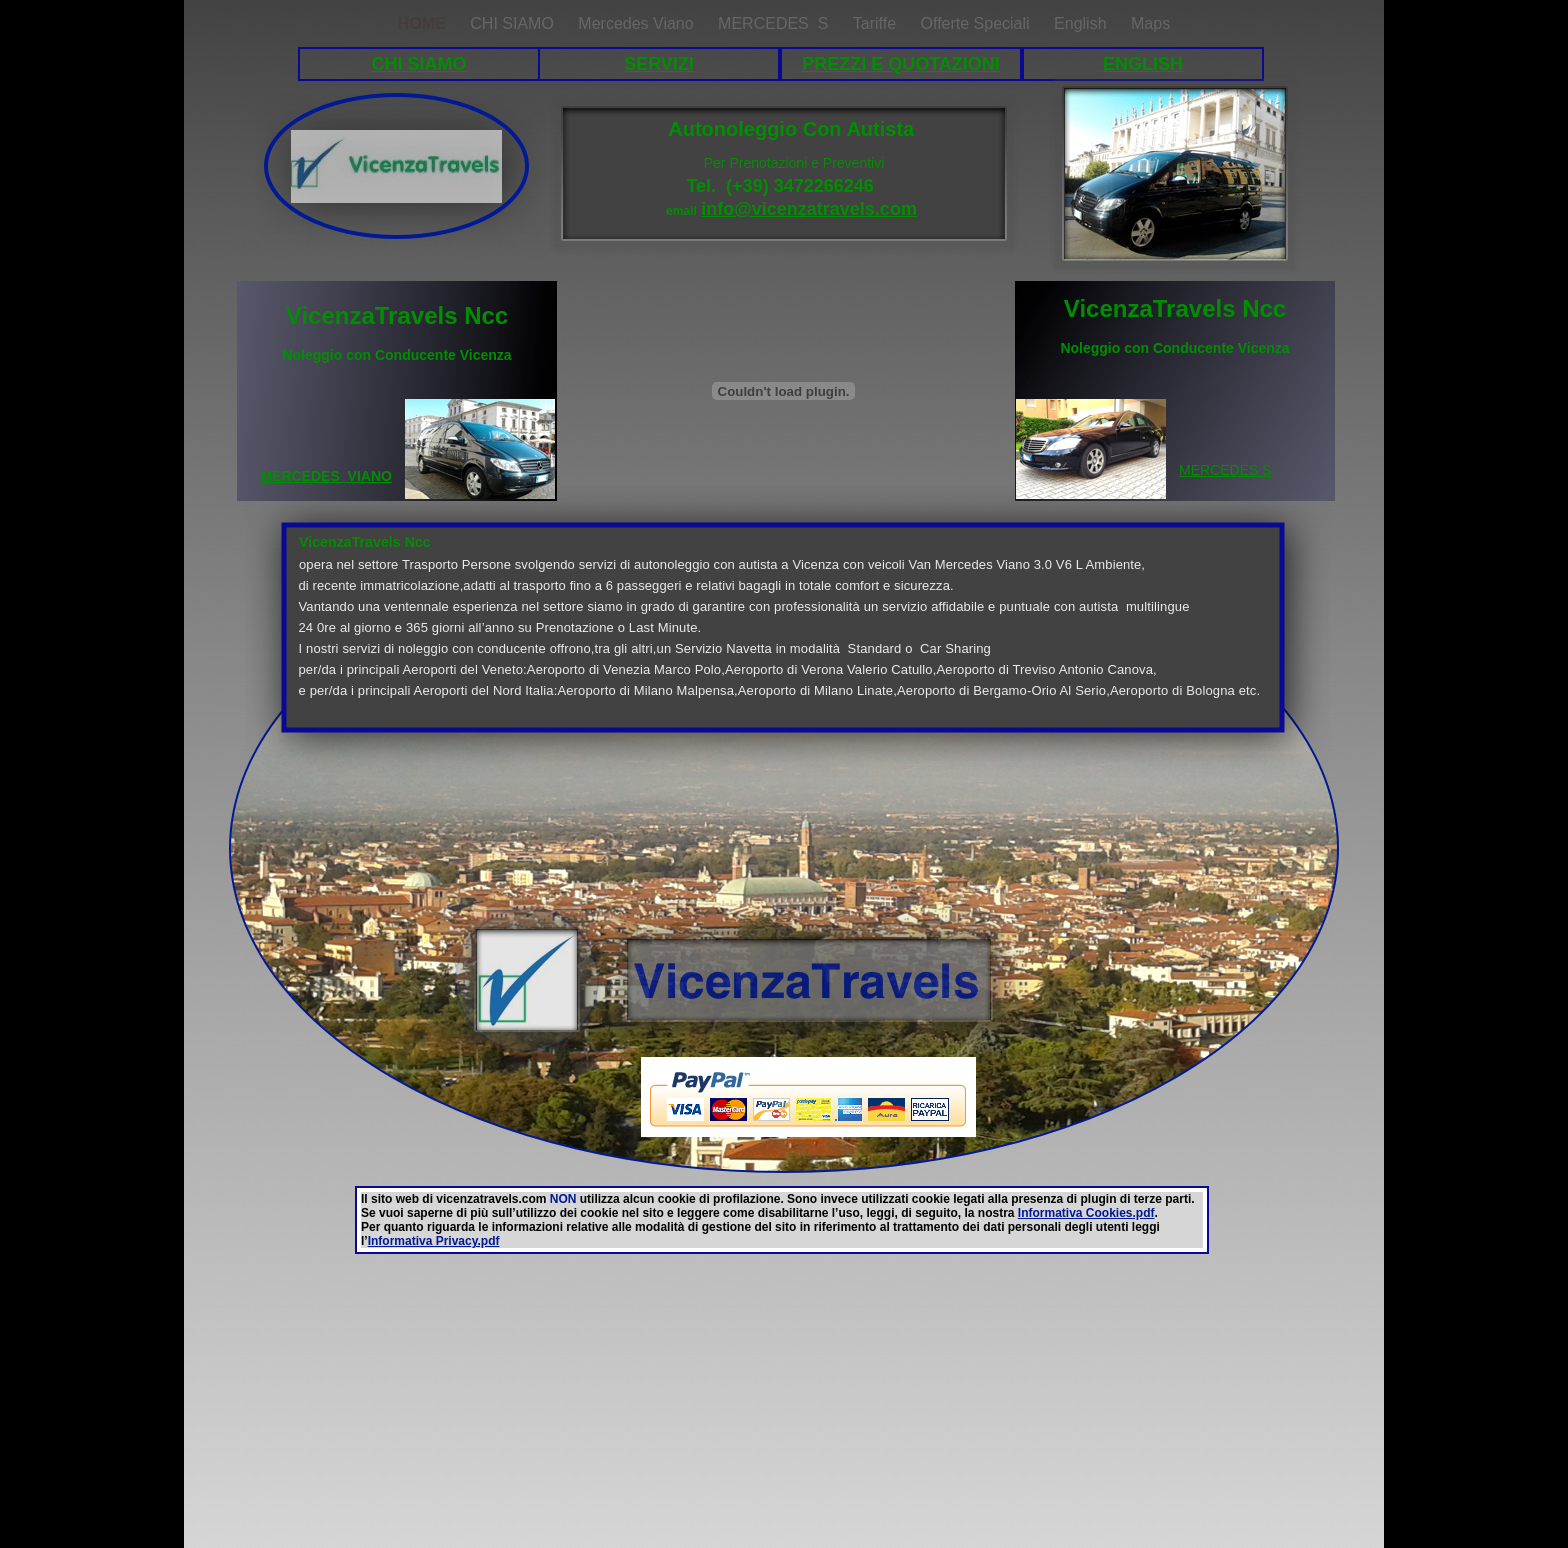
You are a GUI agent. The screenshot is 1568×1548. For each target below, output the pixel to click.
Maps (1150, 23)
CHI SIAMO (418, 64)
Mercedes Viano (638, 23)
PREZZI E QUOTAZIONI (901, 64)
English (1082, 23)
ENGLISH (1143, 64)
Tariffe (877, 23)
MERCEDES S (775, 23)
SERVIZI (659, 64)
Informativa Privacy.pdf (434, 1241)
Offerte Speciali (978, 23)
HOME (424, 23)
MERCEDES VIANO (325, 476)
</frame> (280, 1098)
